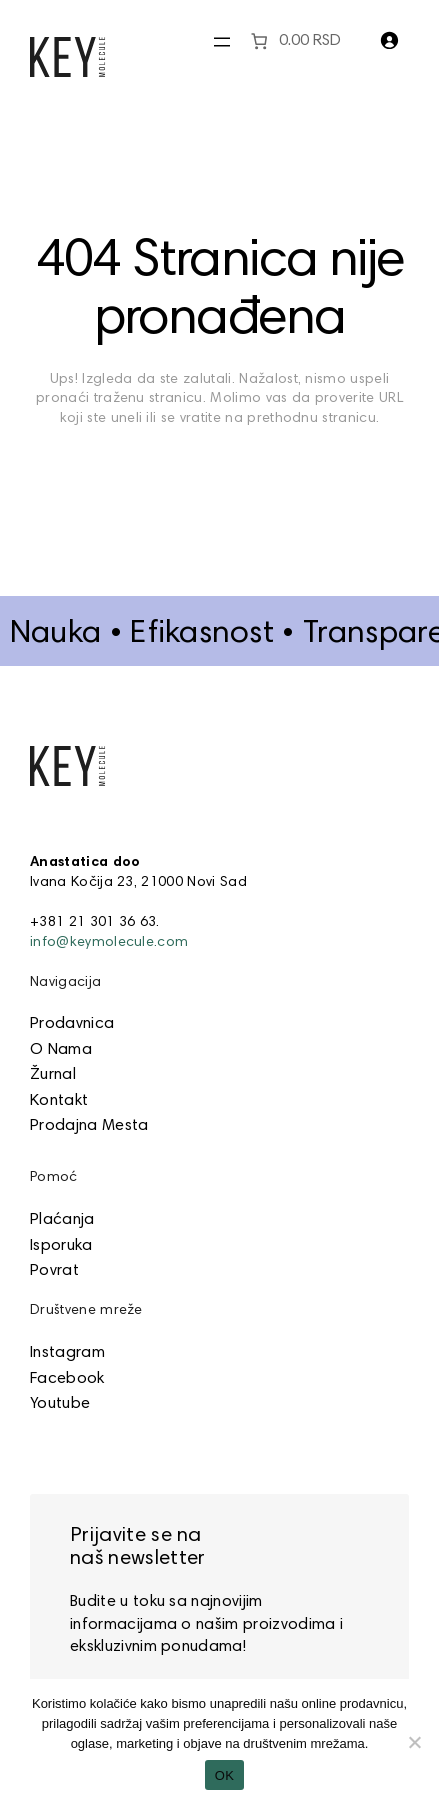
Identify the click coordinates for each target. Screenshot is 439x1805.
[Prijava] (389, 40)
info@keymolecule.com (109, 943)
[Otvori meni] (222, 42)
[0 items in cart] (294, 41)
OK (224, 1775)
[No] (414, 1742)
